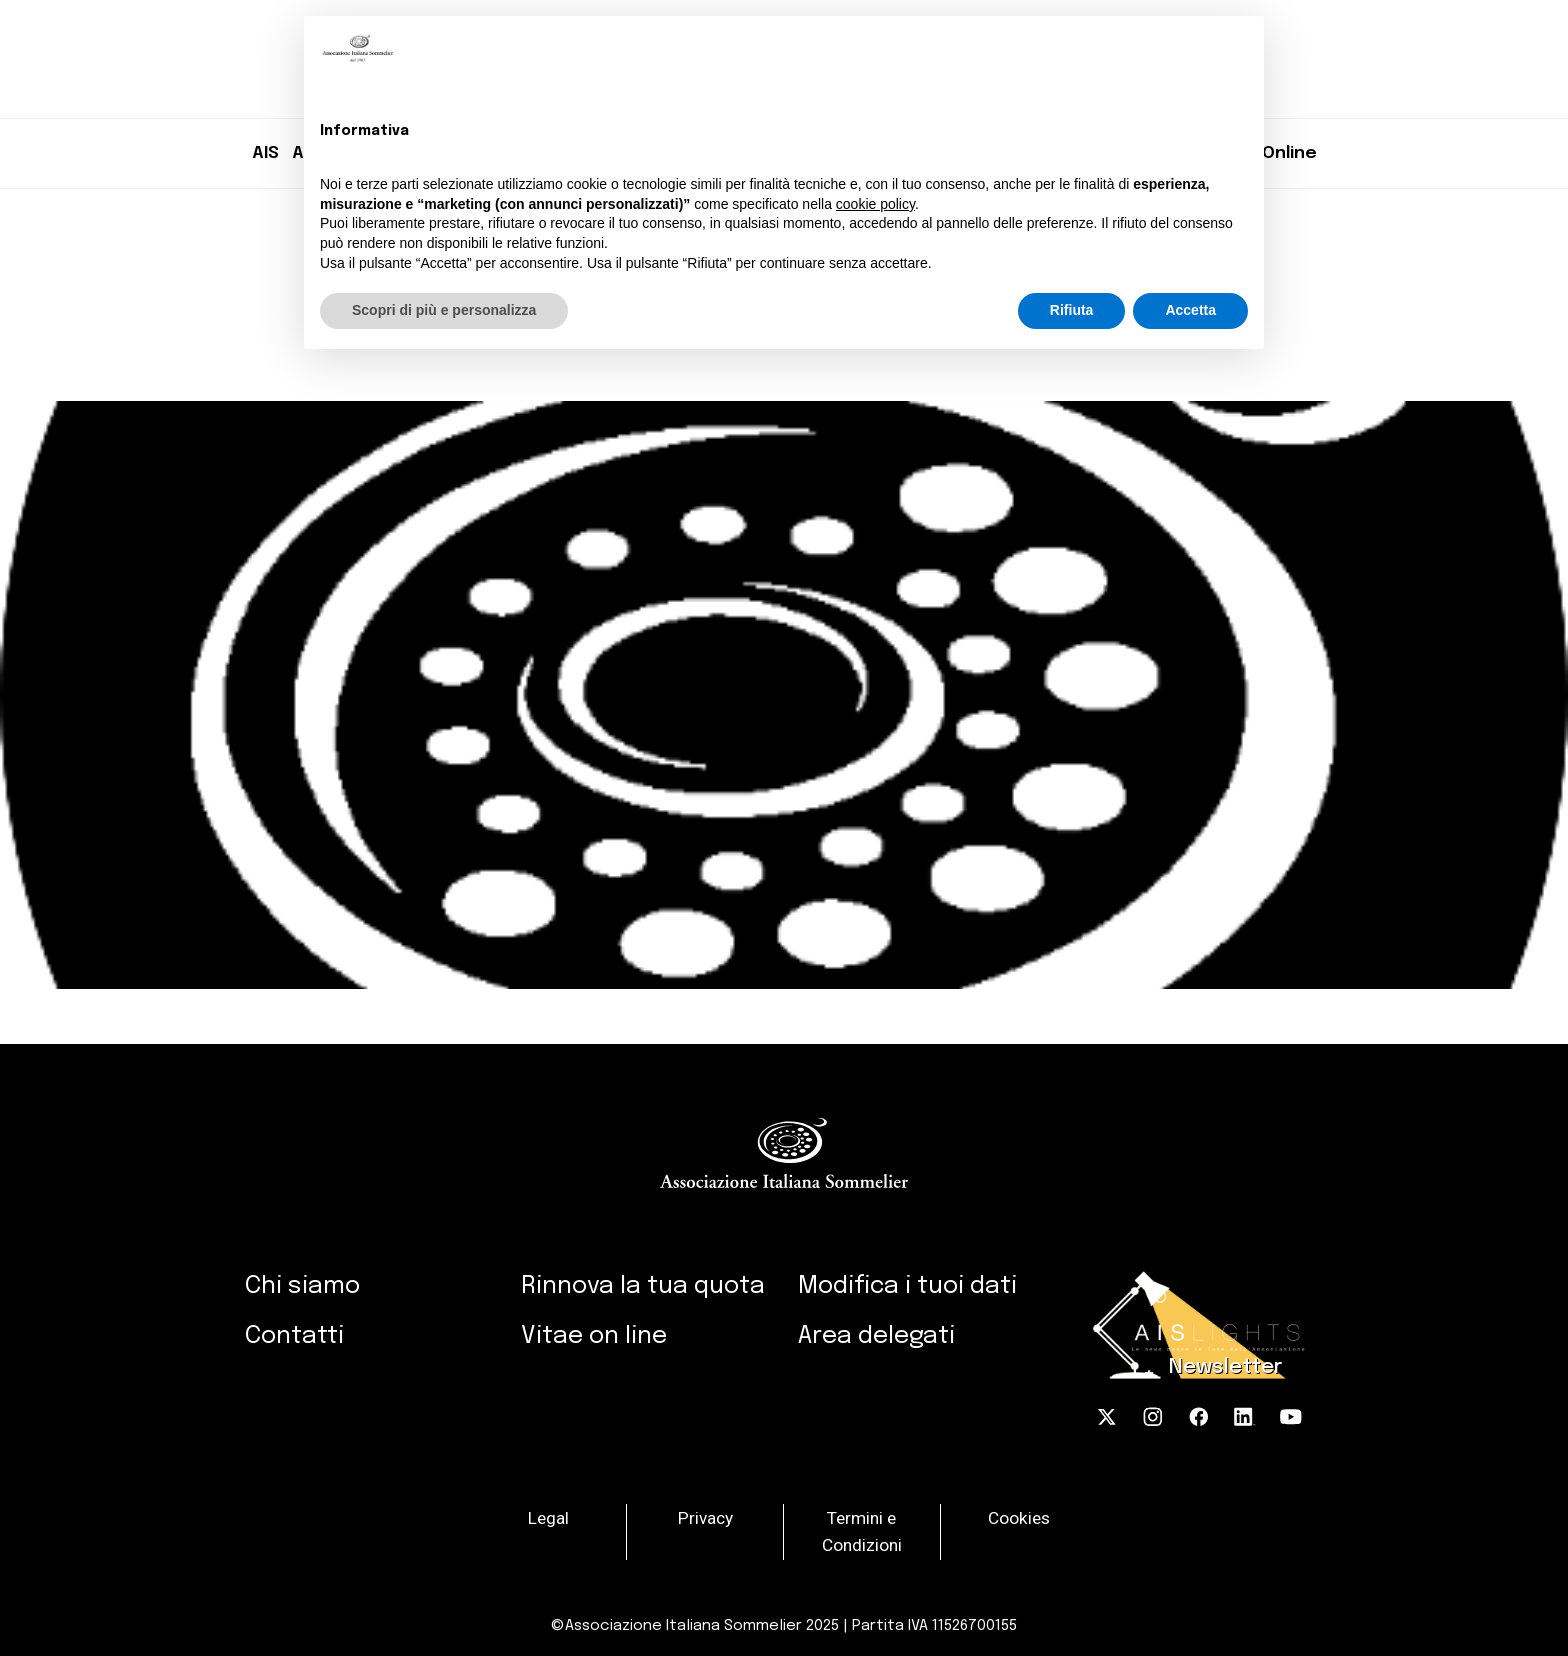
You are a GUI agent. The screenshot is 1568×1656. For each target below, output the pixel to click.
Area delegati (876, 1336)
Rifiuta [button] (1072, 310)
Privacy (705, 1517)
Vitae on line (594, 1336)
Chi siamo (302, 1286)
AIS (265, 153)
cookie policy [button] (875, 204)
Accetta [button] (1190, 310)
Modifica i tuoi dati (907, 1286)
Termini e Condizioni (862, 1531)
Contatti (294, 1336)
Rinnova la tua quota (643, 1286)
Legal (548, 1517)
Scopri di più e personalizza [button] (444, 310)
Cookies (1019, 1517)
